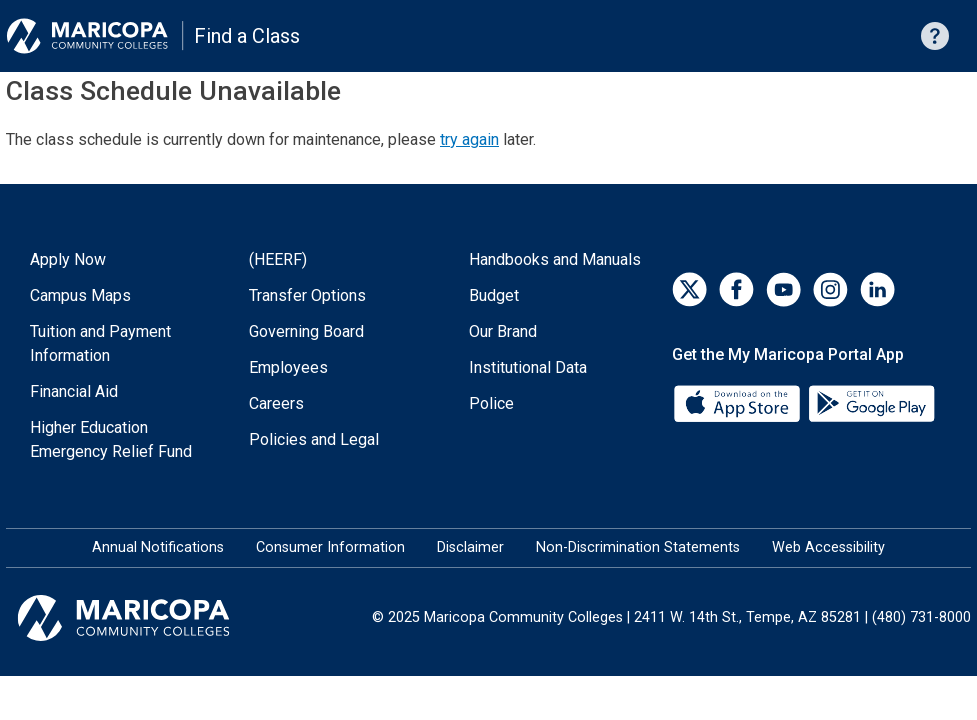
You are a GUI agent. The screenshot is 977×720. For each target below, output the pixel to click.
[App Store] (739, 402)
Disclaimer (470, 547)
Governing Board (306, 331)
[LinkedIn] (877, 289)
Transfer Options (307, 295)
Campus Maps (80, 295)
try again (469, 139)
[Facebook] (736, 289)
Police (491, 403)
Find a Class (247, 36)
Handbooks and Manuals (555, 259)
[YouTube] (783, 289)
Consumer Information (330, 547)
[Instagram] (830, 289)
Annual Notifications (158, 547)
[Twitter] (689, 289)
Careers (276, 403)
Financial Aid (74, 391)
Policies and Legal (314, 439)
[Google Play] (871, 402)
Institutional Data (528, 367)
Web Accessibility (828, 547)
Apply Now (68, 259)
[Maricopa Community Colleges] (148, 618)
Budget (494, 295)
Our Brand (503, 331)
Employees (288, 367)
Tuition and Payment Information (100, 343)
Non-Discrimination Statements (638, 547)
